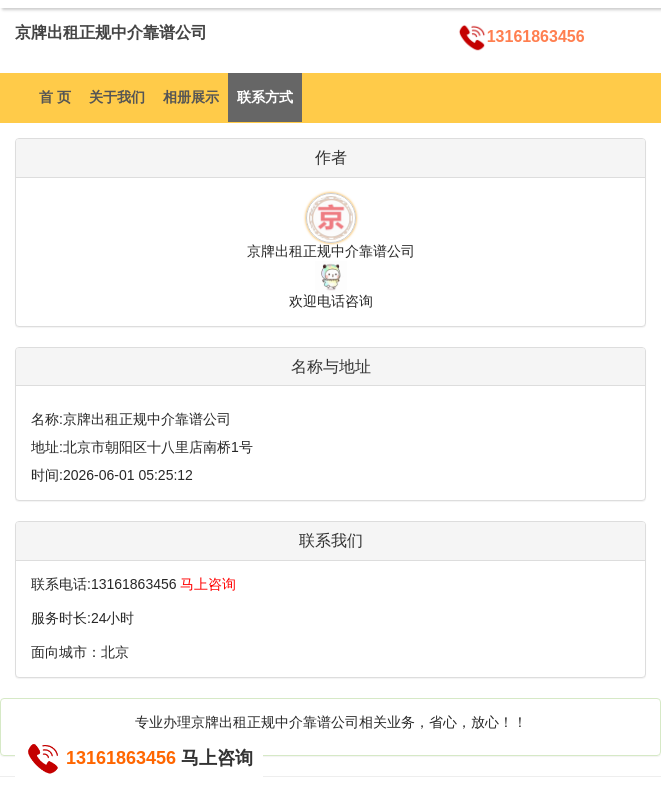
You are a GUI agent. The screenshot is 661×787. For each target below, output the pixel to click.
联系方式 (265, 97)
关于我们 (117, 97)
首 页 (55, 97)
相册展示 (191, 97)
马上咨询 (208, 584)
